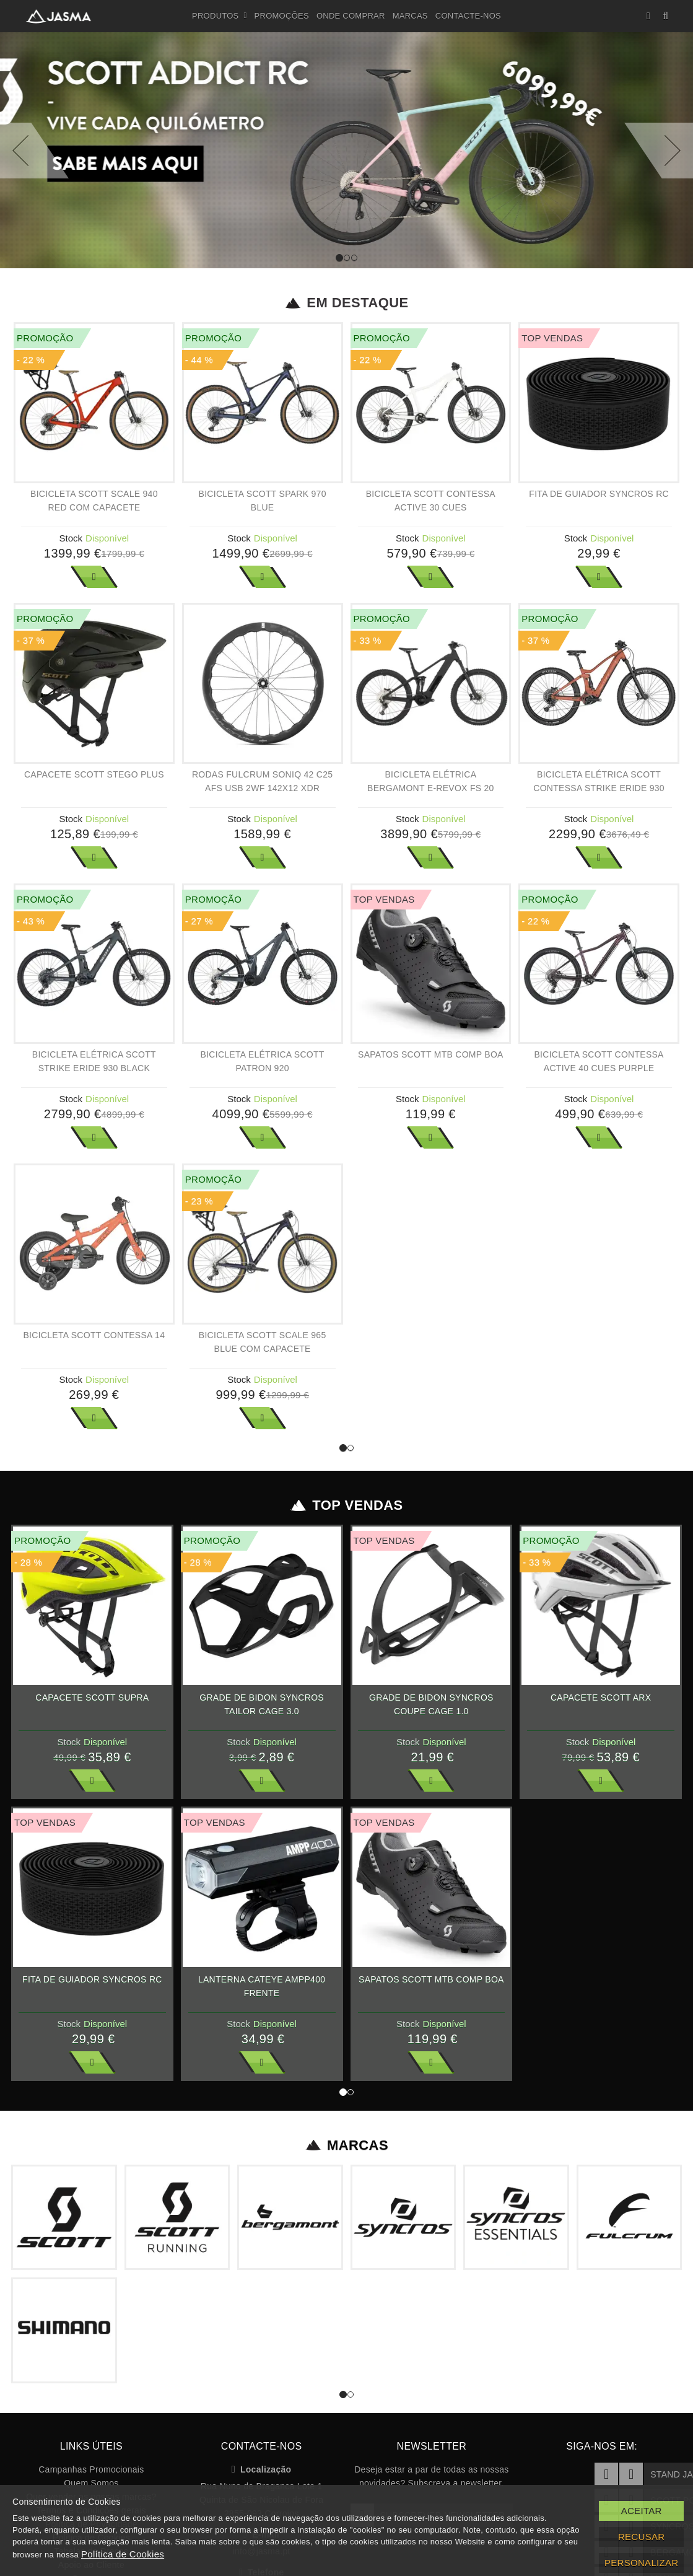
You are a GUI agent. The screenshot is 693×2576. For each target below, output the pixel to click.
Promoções (282, 15)
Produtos (219, 16)
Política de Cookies (122, 2554)
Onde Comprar (350, 15)
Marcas (410, 15)
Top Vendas (346, 1505)
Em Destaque (346, 303)
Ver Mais (94, 577)
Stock (71, 538)
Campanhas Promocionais (91, 2469)
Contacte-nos (468, 15)
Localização (262, 2469)
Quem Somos (91, 2483)
